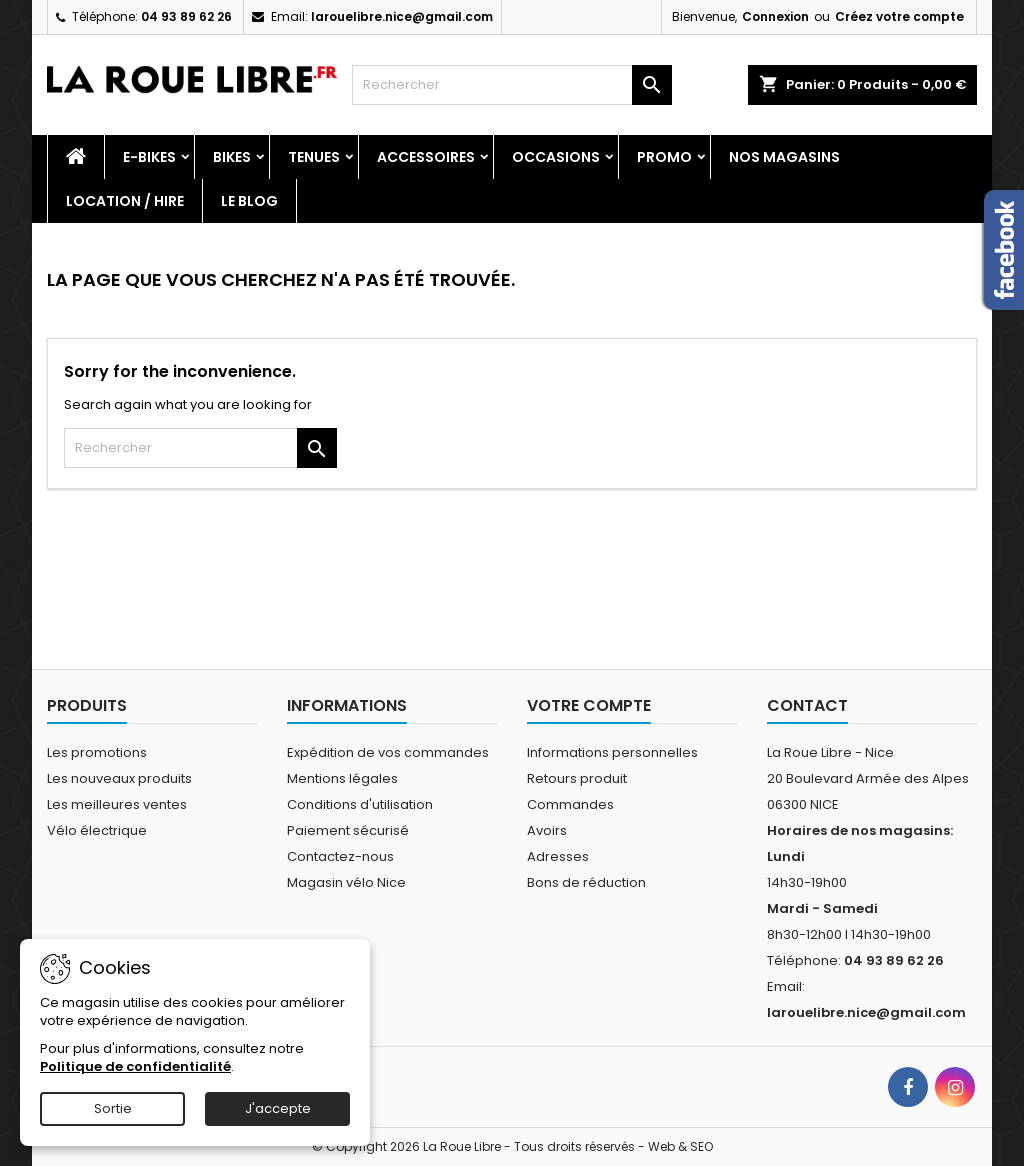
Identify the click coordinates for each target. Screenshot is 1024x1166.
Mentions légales (342, 778)
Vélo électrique (97, 830)
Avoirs (547, 830)
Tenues (314, 157)
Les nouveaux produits (119, 778)
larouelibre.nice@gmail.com (402, 16)
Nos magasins (784, 157)
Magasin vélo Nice (346, 882)
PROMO (664, 157)
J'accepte (278, 1108)
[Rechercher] (512, 85)
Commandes (570, 804)
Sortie (113, 1108)
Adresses (558, 856)
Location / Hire (125, 201)
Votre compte (589, 705)
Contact (807, 705)
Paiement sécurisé (348, 830)
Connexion (775, 16)
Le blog (249, 201)
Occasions (556, 157)
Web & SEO (680, 1146)
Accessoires (426, 157)
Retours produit (577, 778)
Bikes (232, 157)
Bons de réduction (586, 882)
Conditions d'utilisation (360, 804)
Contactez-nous (340, 856)
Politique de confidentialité (135, 1066)
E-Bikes (149, 157)
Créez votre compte (899, 16)
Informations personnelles (612, 752)
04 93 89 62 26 (186, 16)
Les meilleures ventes (117, 804)
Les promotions (97, 752)
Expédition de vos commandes (388, 752)
